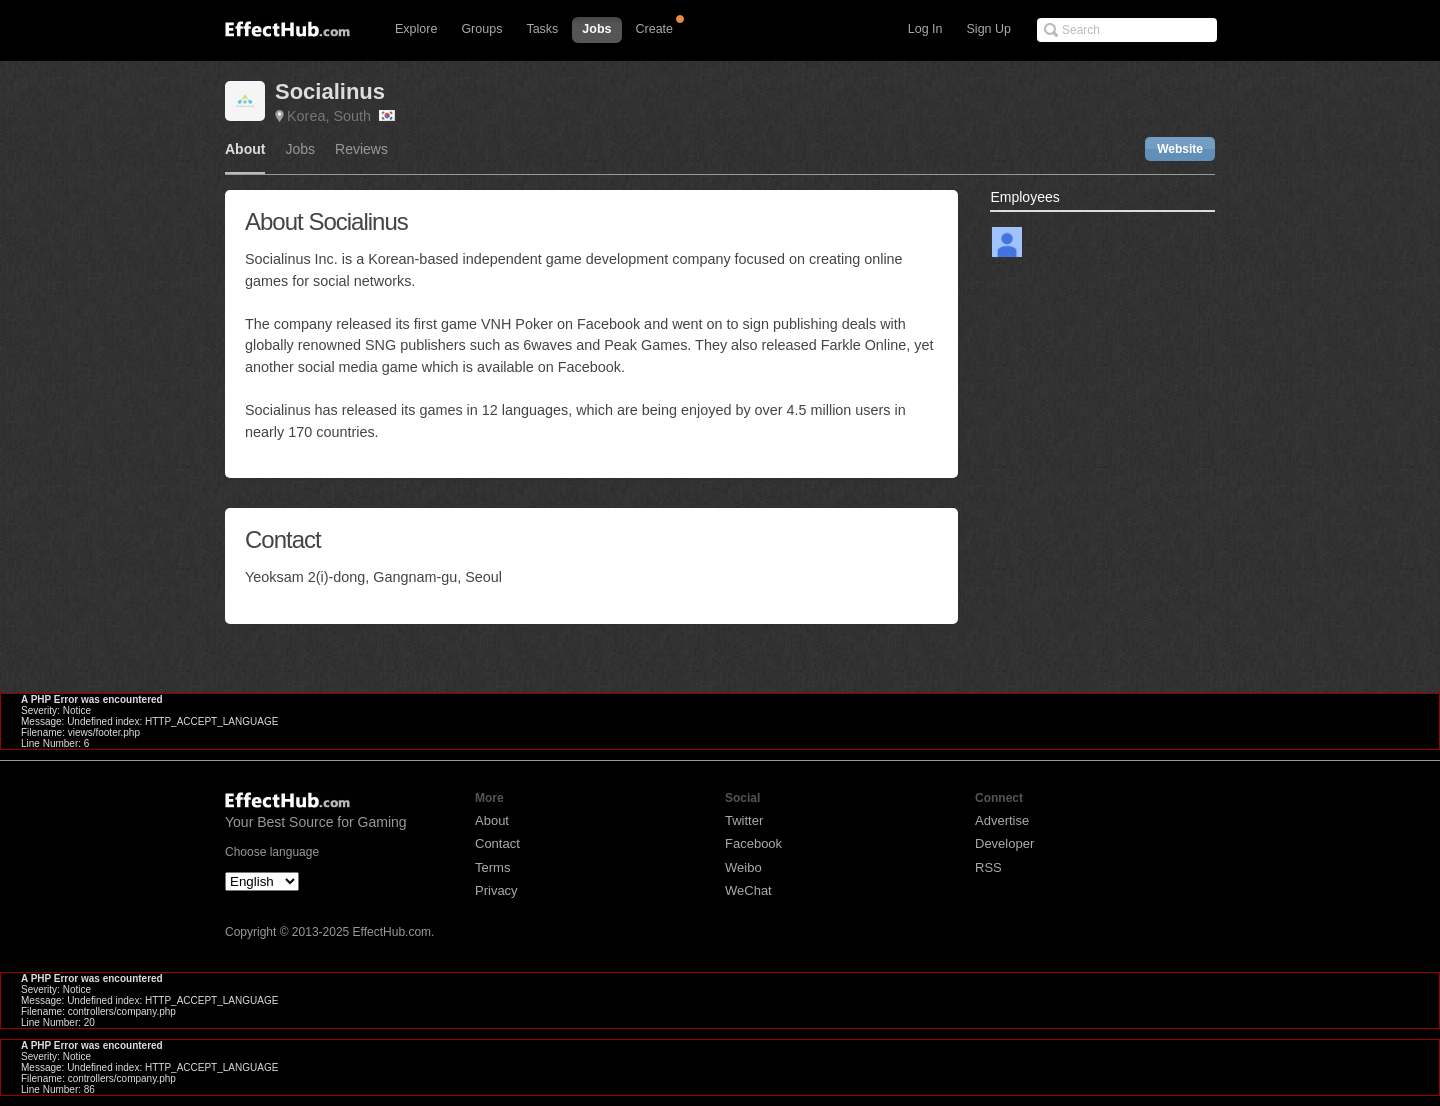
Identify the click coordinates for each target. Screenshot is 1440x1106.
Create (655, 29)
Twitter (744, 820)
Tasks (542, 29)
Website (1180, 149)
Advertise (1002, 820)
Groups (481, 29)
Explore (416, 29)
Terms (492, 867)
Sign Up (989, 29)
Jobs (596, 29)
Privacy (496, 890)
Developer (1004, 843)
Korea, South (341, 116)
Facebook (753, 843)
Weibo (743, 867)
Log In (925, 29)
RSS (988, 867)
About (245, 149)
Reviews (361, 149)
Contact (497, 843)
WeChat (748, 890)
